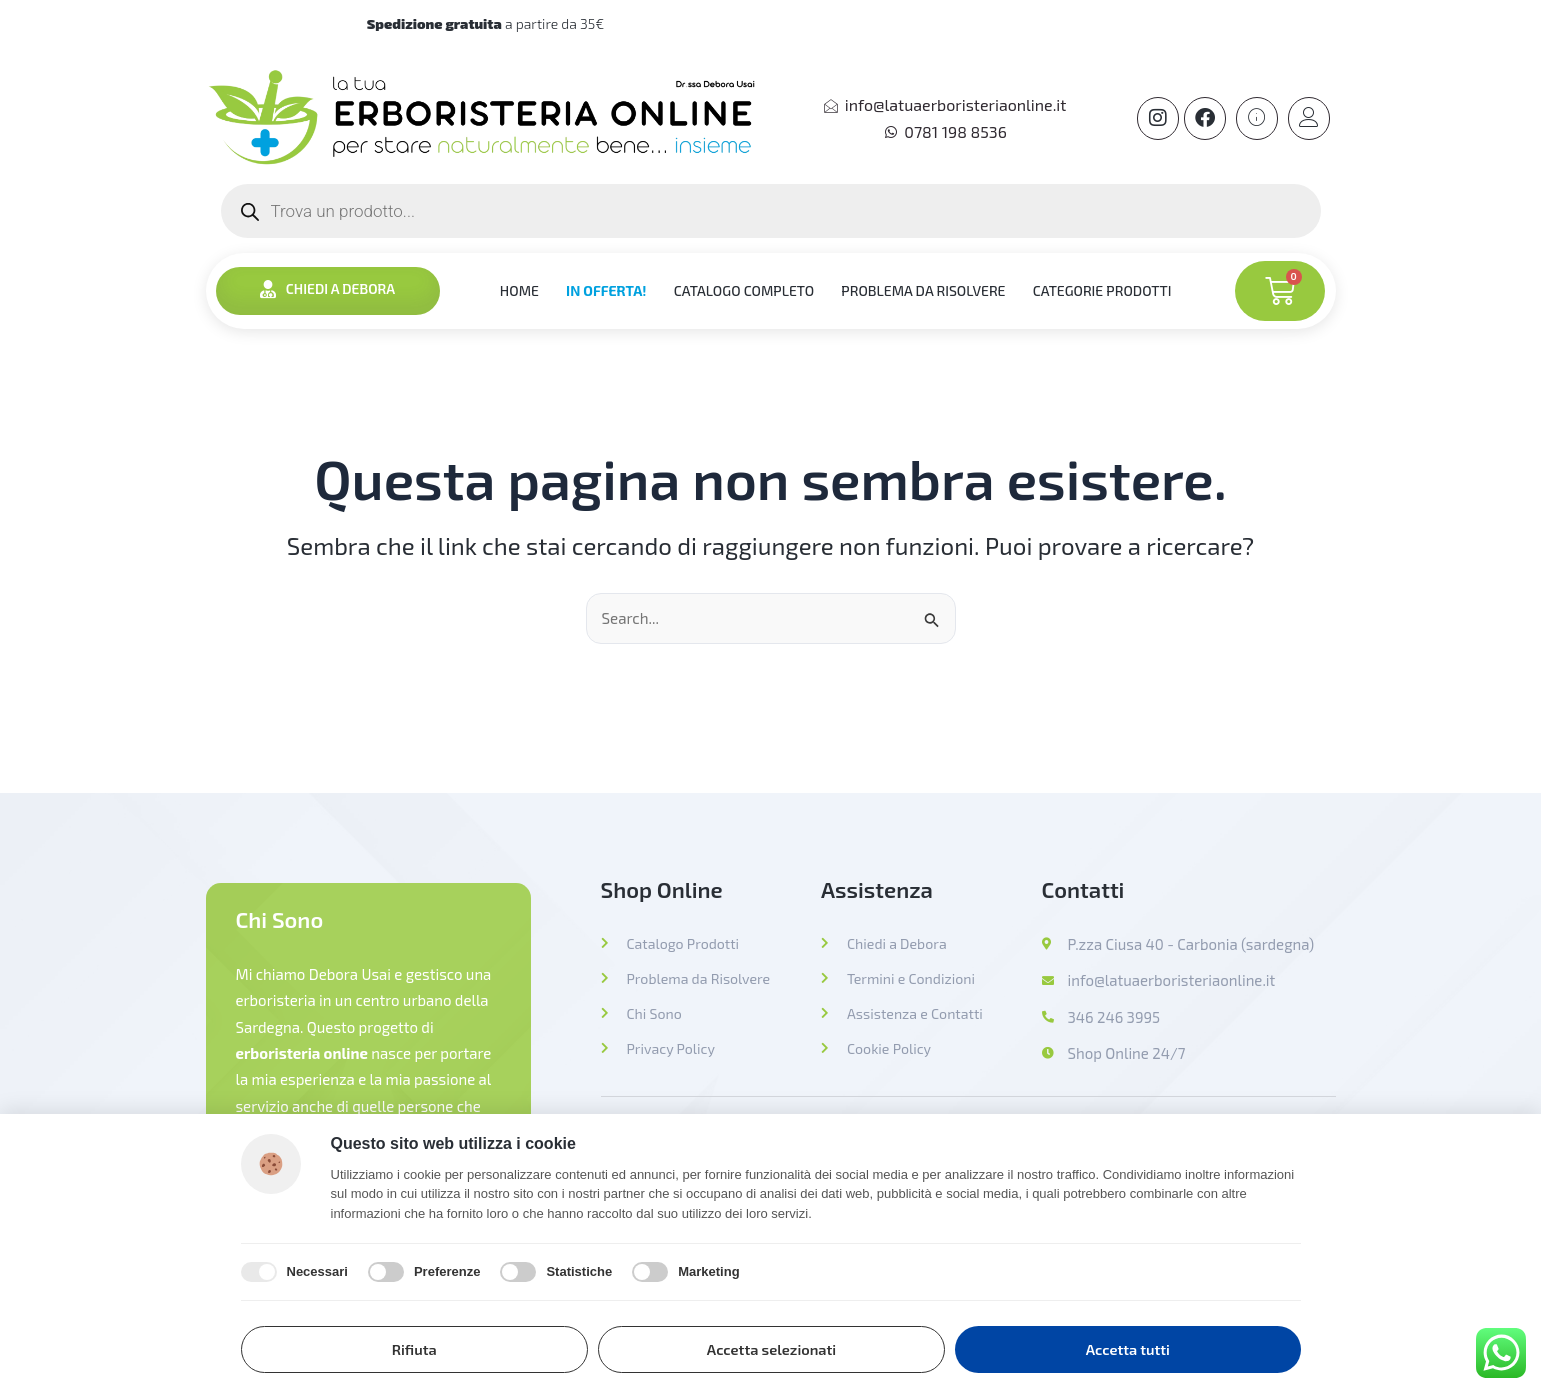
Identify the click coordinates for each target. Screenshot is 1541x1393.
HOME (515, 290)
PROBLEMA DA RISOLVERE (928, 290)
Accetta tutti (1128, 1348)
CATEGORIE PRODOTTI (1109, 290)
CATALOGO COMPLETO (745, 290)
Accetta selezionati (772, 1348)
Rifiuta (414, 1348)
